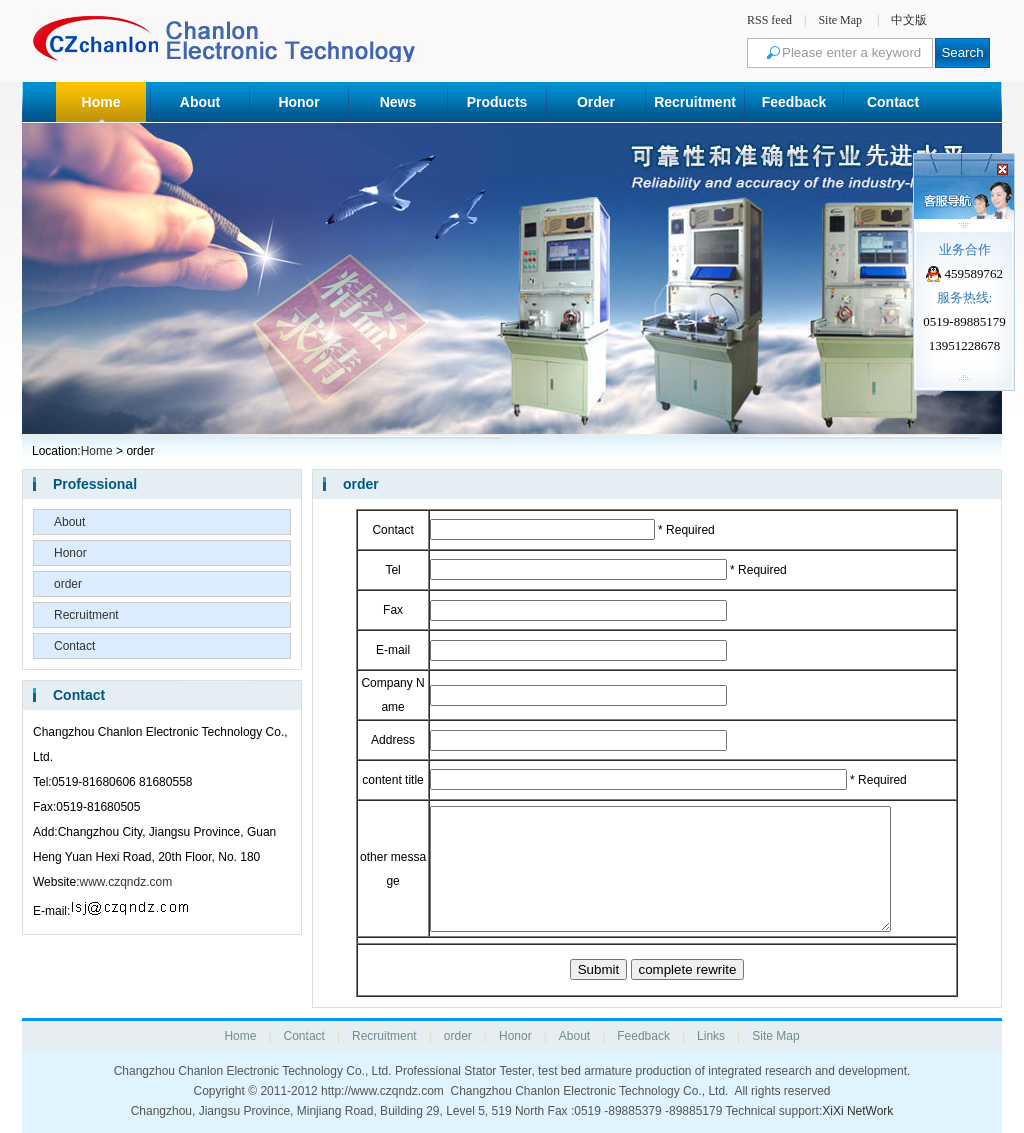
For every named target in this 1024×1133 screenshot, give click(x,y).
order (68, 584)
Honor (298, 102)
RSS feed (769, 20)
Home (101, 102)
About (200, 102)
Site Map (840, 20)
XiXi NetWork (857, 1111)
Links (711, 1036)
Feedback (794, 102)
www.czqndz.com (125, 882)
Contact (893, 102)
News (398, 102)
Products (497, 102)
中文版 (909, 20)
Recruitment (695, 102)
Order (596, 102)
